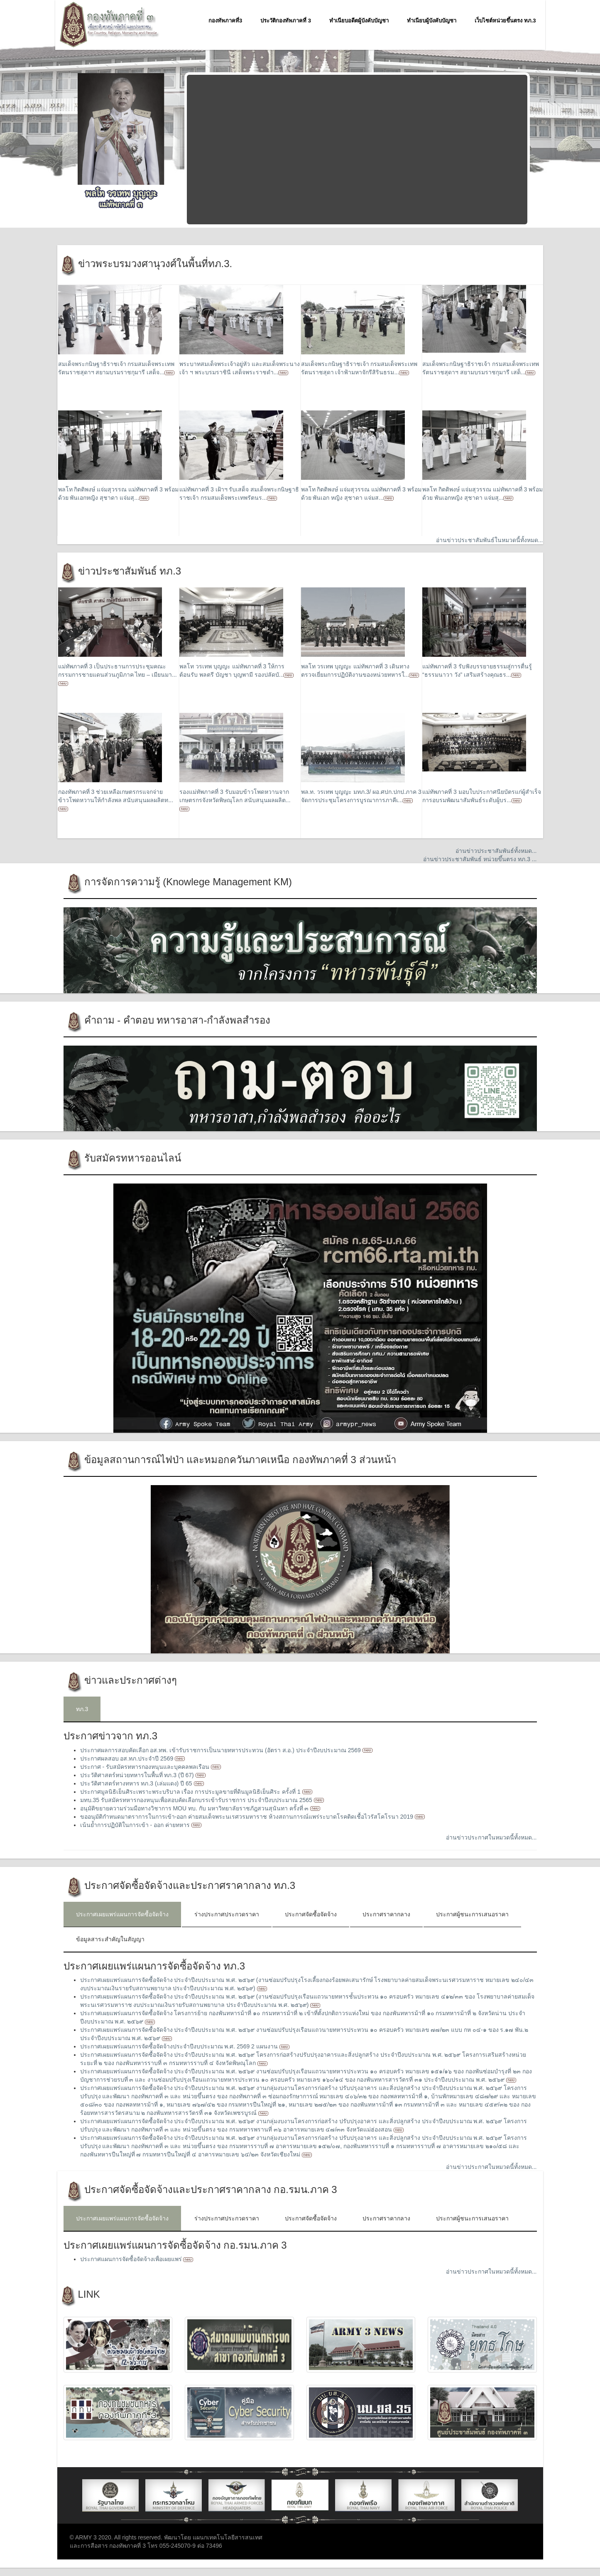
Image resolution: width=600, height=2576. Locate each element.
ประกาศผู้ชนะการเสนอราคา (472, 1914)
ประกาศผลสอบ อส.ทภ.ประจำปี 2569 (127, 1758)
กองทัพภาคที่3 (225, 20)
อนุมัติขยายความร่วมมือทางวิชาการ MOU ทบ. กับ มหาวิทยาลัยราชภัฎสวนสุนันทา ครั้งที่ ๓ (195, 1808)
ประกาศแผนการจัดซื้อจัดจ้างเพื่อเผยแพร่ (132, 2259)
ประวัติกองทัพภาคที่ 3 (285, 20)
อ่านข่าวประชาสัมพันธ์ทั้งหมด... (496, 850)
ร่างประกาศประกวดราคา (226, 1914)
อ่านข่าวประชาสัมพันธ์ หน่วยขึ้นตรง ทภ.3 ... (479, 859)
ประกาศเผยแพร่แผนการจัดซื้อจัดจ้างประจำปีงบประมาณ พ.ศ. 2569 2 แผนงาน (179, 2046)
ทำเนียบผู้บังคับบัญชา (431, 20)
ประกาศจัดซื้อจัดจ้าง (311, 1914)
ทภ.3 (82, 1709)
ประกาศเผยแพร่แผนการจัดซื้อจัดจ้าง (122, 1914)
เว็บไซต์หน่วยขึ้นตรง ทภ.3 (505, 20)
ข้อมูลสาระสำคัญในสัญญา (110, 1939)
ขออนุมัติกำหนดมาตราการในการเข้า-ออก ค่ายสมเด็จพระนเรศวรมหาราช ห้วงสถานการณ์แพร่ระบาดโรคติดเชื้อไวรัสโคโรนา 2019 (247, 1816)
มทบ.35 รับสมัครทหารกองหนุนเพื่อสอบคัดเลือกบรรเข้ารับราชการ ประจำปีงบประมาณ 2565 (197, 1800)
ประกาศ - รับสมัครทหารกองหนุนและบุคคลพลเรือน (145, 1766)
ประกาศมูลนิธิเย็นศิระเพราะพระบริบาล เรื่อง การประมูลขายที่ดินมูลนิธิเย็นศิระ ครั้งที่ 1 (191, 1791)
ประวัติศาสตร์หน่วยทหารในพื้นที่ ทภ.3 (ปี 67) (138, 1775)
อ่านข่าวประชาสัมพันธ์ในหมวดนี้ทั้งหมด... (489, 540)
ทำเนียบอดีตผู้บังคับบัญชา (359, 20)
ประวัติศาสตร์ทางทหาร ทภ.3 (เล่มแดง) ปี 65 (137, 1783)
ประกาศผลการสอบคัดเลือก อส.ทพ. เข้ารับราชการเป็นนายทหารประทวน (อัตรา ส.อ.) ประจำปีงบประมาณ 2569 (221, 1750)
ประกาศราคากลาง (386, 1914)
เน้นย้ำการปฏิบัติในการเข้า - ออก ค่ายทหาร (135, 1825)
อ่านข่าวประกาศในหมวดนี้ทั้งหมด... (491, 1837)
